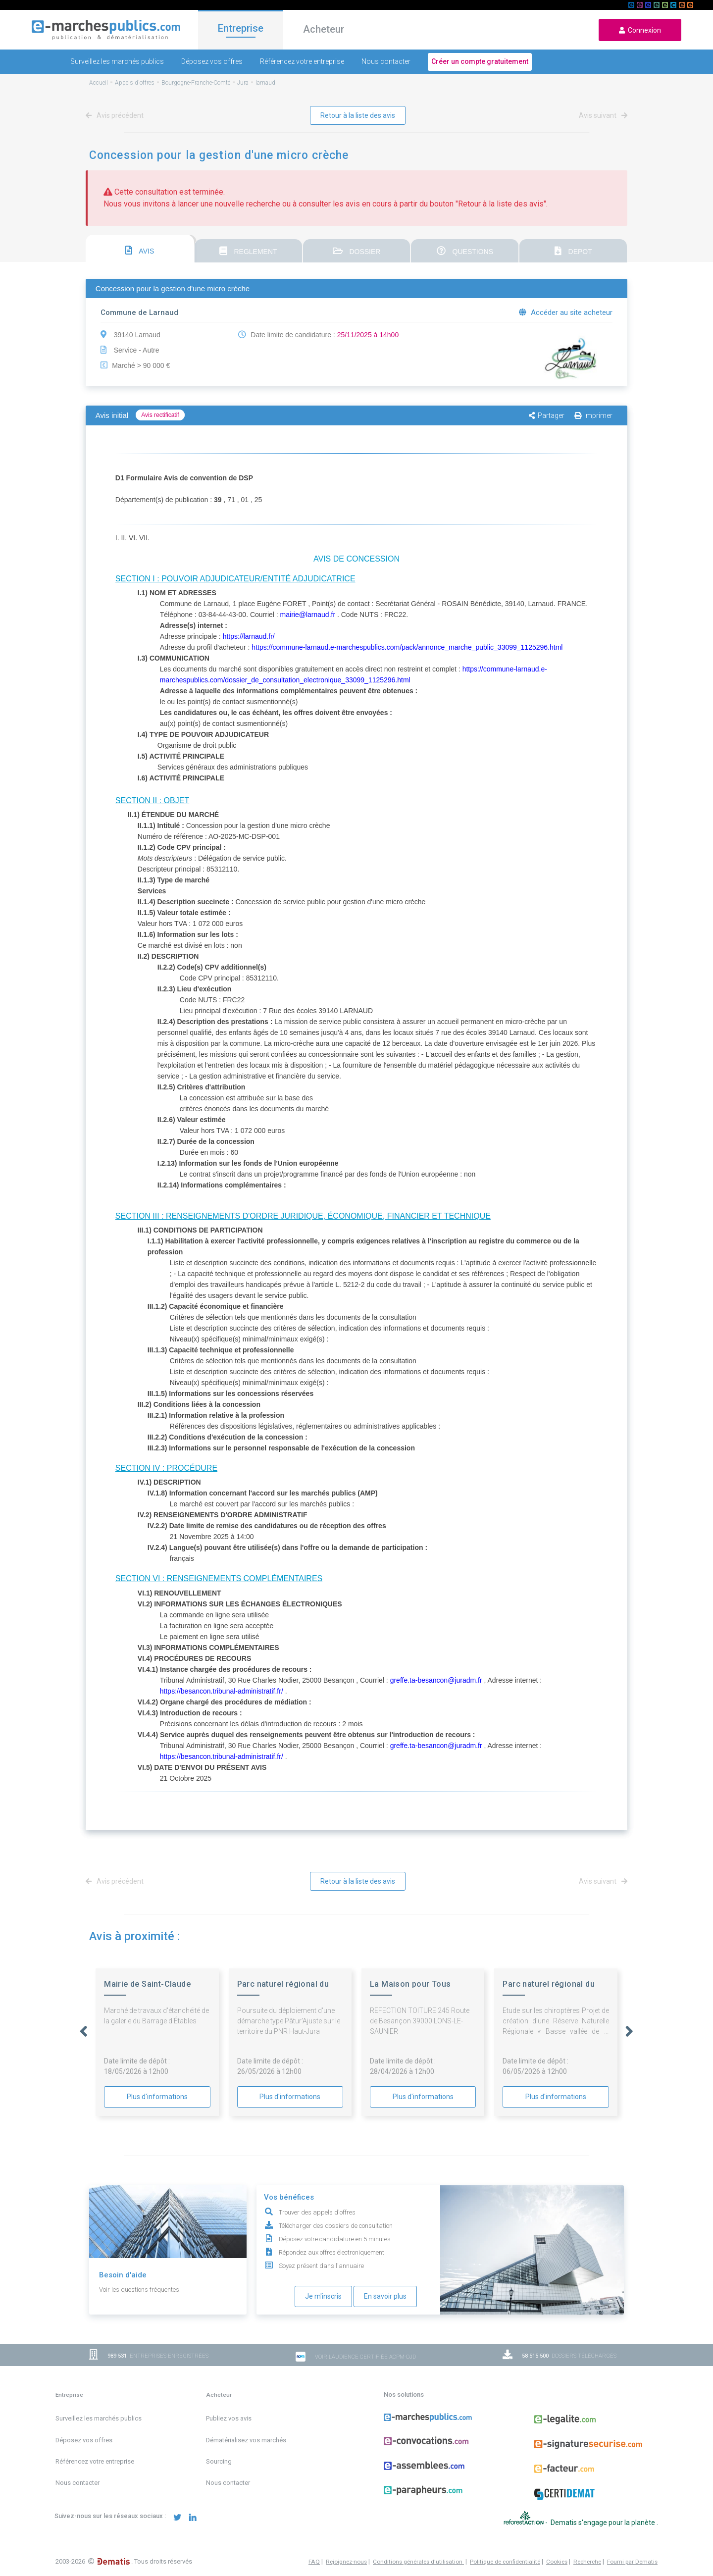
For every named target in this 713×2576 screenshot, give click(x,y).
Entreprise (240, 28)
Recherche (587, 2561)
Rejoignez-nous (346, 2561)
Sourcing (219, 2461)
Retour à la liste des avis (357, 115)
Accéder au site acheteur (565, 312)
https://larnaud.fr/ (249, 636)
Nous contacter (385, 61)
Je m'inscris (323, 2296)
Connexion (640, 30)
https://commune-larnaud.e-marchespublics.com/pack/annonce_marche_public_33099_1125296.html (407, 647)
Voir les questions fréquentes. (140, 2289)
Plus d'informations (157, 2097)
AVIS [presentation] (139, 250)
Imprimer (593, 415)
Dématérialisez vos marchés (246, 2440)
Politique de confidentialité (505, 2561)
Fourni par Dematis (632, 2561)
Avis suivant (601, 115)
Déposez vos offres (212, 61)
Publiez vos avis (229, 2418)
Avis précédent (116, 115)
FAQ (314, 2561)
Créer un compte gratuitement (479, 61)
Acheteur (323, 29)
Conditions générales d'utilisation (418, 2561)
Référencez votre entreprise (302, 61)
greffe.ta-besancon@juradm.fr (436, 1680)
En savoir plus (385, 2296)
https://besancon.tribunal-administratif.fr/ (221, 1691)
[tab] (140, 248)
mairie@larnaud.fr (307, 614)
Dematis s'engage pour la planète (604, 2522)
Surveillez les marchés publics (117, 61)
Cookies (556, 2561)
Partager (546, 415)
